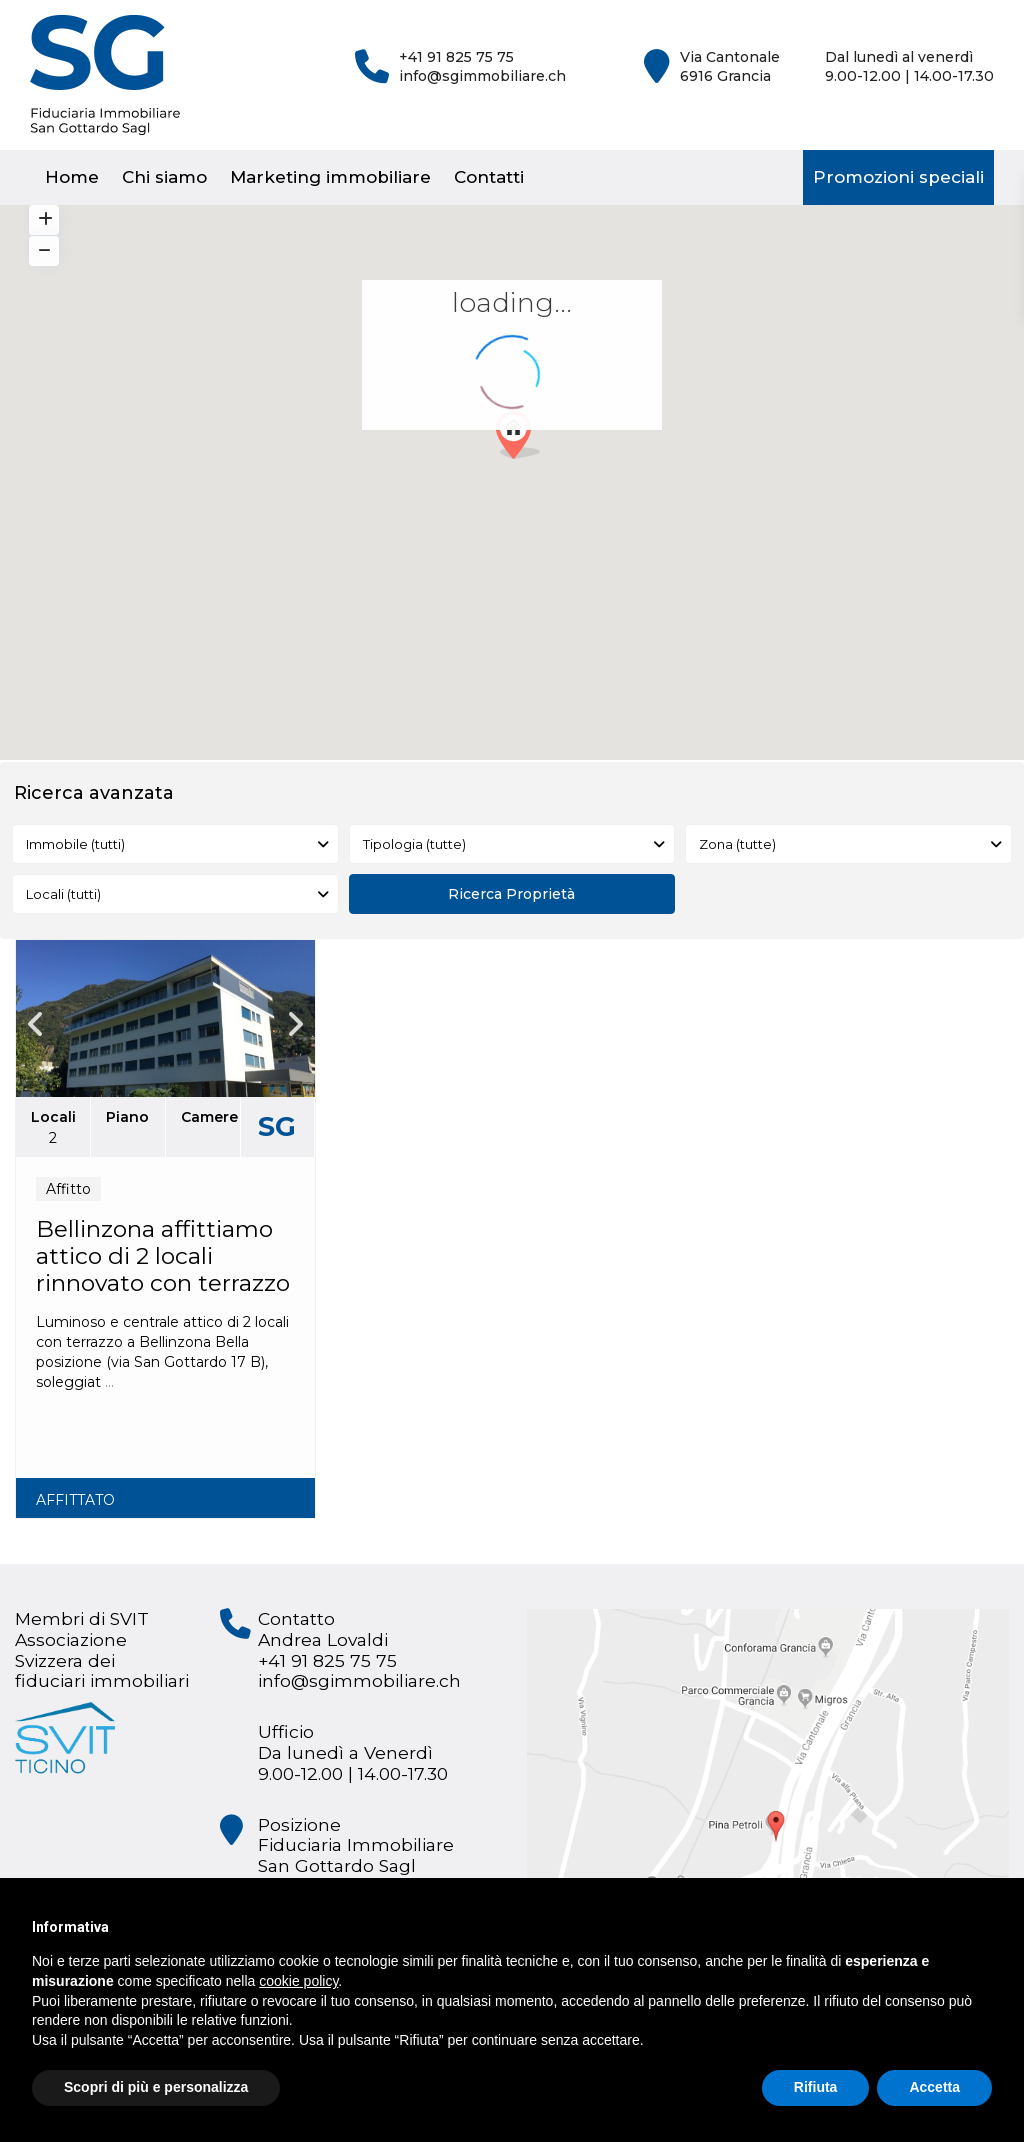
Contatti (489, 177)
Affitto (68, 1189)
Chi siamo (164, 177)
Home (72, 177)
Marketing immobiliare (330, 177)
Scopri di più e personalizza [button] (156, 2087)
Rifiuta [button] (816, 2087)
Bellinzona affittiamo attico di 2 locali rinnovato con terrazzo (163, 1256)
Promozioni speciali (898, 177)
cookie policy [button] (298, 1981)
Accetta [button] (934, 2087)
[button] (525, 440)
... (109, 1382)
